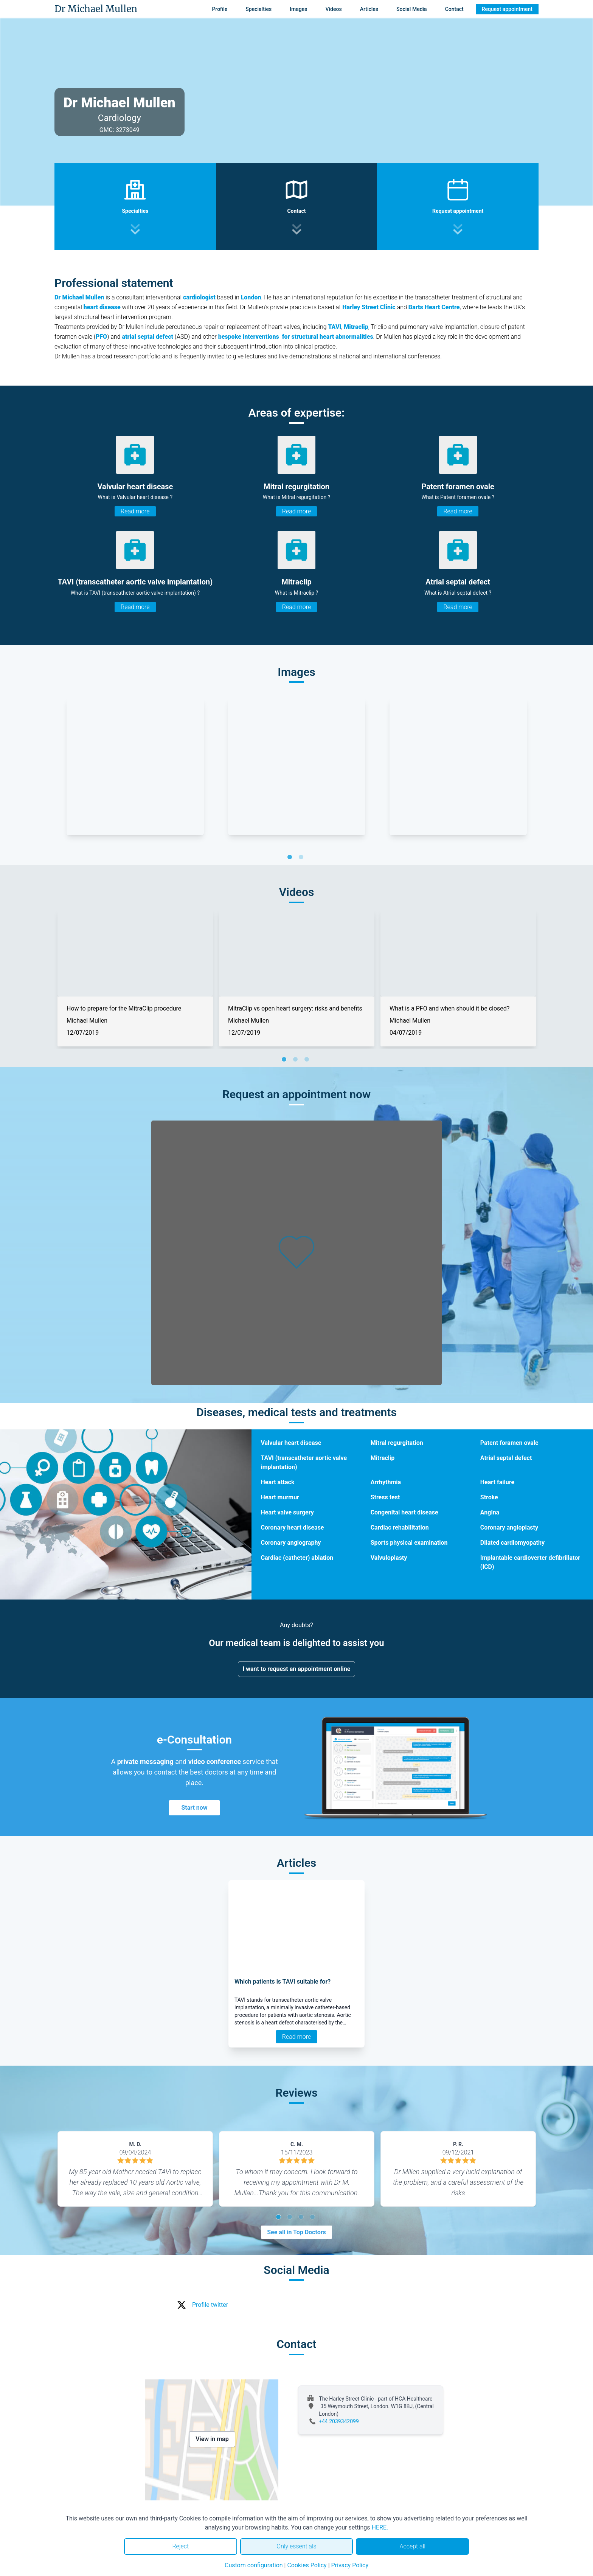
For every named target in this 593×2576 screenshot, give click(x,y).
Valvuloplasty (389, 1557)
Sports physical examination (409, 1542)
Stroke (489, 1497)
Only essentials (296, 2546)
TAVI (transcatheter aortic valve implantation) (304, 1462)
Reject (180, 2546)
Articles (369, 9)
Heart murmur (280, 1497)
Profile (219, 9)
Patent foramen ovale (509, 1442)
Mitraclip (383, 1458)
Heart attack (277, 1482)
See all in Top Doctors (296, 2232)
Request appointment (507, 9)
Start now (194, 1807)
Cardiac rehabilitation (400, 1527)
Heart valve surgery (287, 1512)
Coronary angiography (291, 1542)
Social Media (411, 9)
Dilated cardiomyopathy (512, 1542)
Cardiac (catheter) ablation (297, 1557)
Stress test (385, 1497)
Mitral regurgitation (397, 1442)
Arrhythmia (386, 1482)
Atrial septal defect (506, 1458)
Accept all (412, 2546)
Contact (454, 9)
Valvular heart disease (291, 1442)
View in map (212, 2439)
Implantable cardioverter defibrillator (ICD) (530, 1562)
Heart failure (497, 1482)
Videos (333, 9)
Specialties (258, 9)
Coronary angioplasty (509, 1527)
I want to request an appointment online (297, 1668)
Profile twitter (210, 2304)
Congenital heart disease (404, 1512)
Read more (135, 511)
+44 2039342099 (339, 2421)
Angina (489, 1512)
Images (298, 9)
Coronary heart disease (292, 1527)
